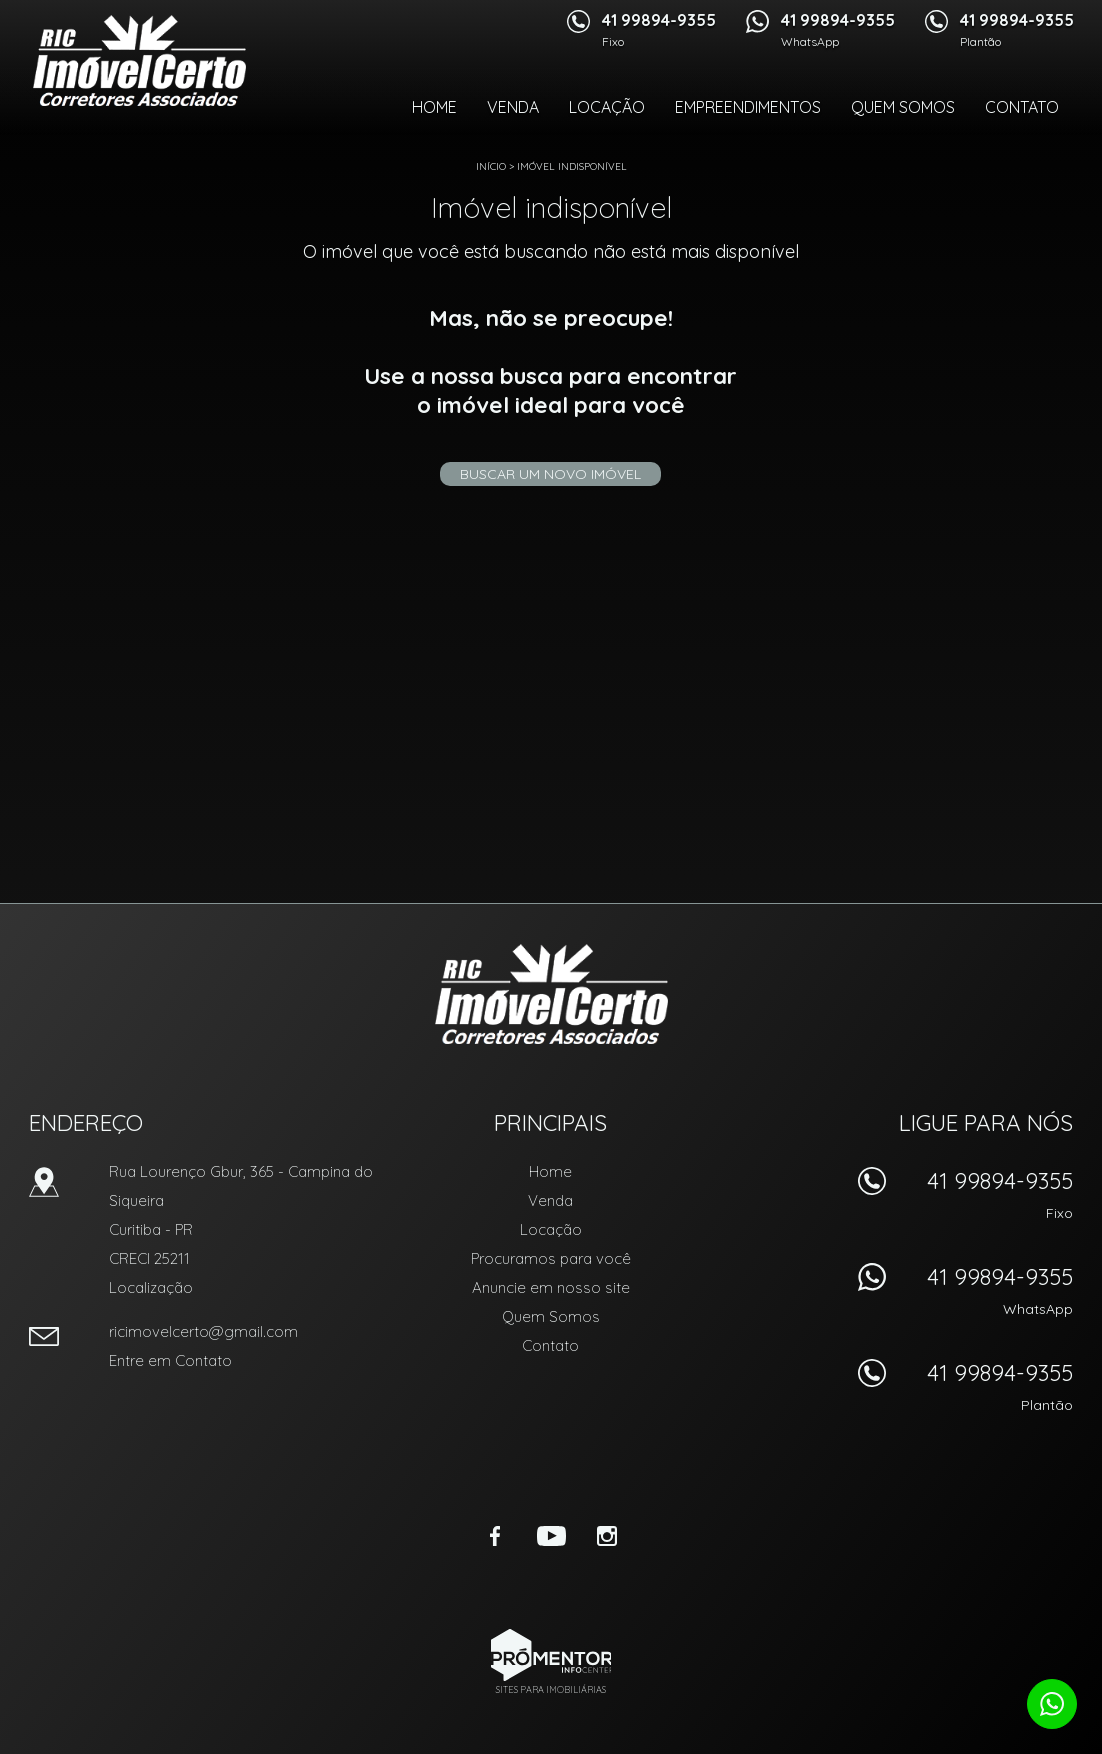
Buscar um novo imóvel (550, 474)
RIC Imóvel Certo (551, 994)
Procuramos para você (551, 1258)
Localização (151, 1287)
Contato (1022, 107)
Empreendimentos (748, 107)
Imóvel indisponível (572, 166)
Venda (513, 107)
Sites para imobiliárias (551, 1689)
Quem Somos (903, 107)
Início (491, 166)
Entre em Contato (170, 1360)
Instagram (607, 1536)
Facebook (495, 1536)
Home (434, 107)
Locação (607, 107)
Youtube (551, 1536)
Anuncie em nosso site (551, 1287)
